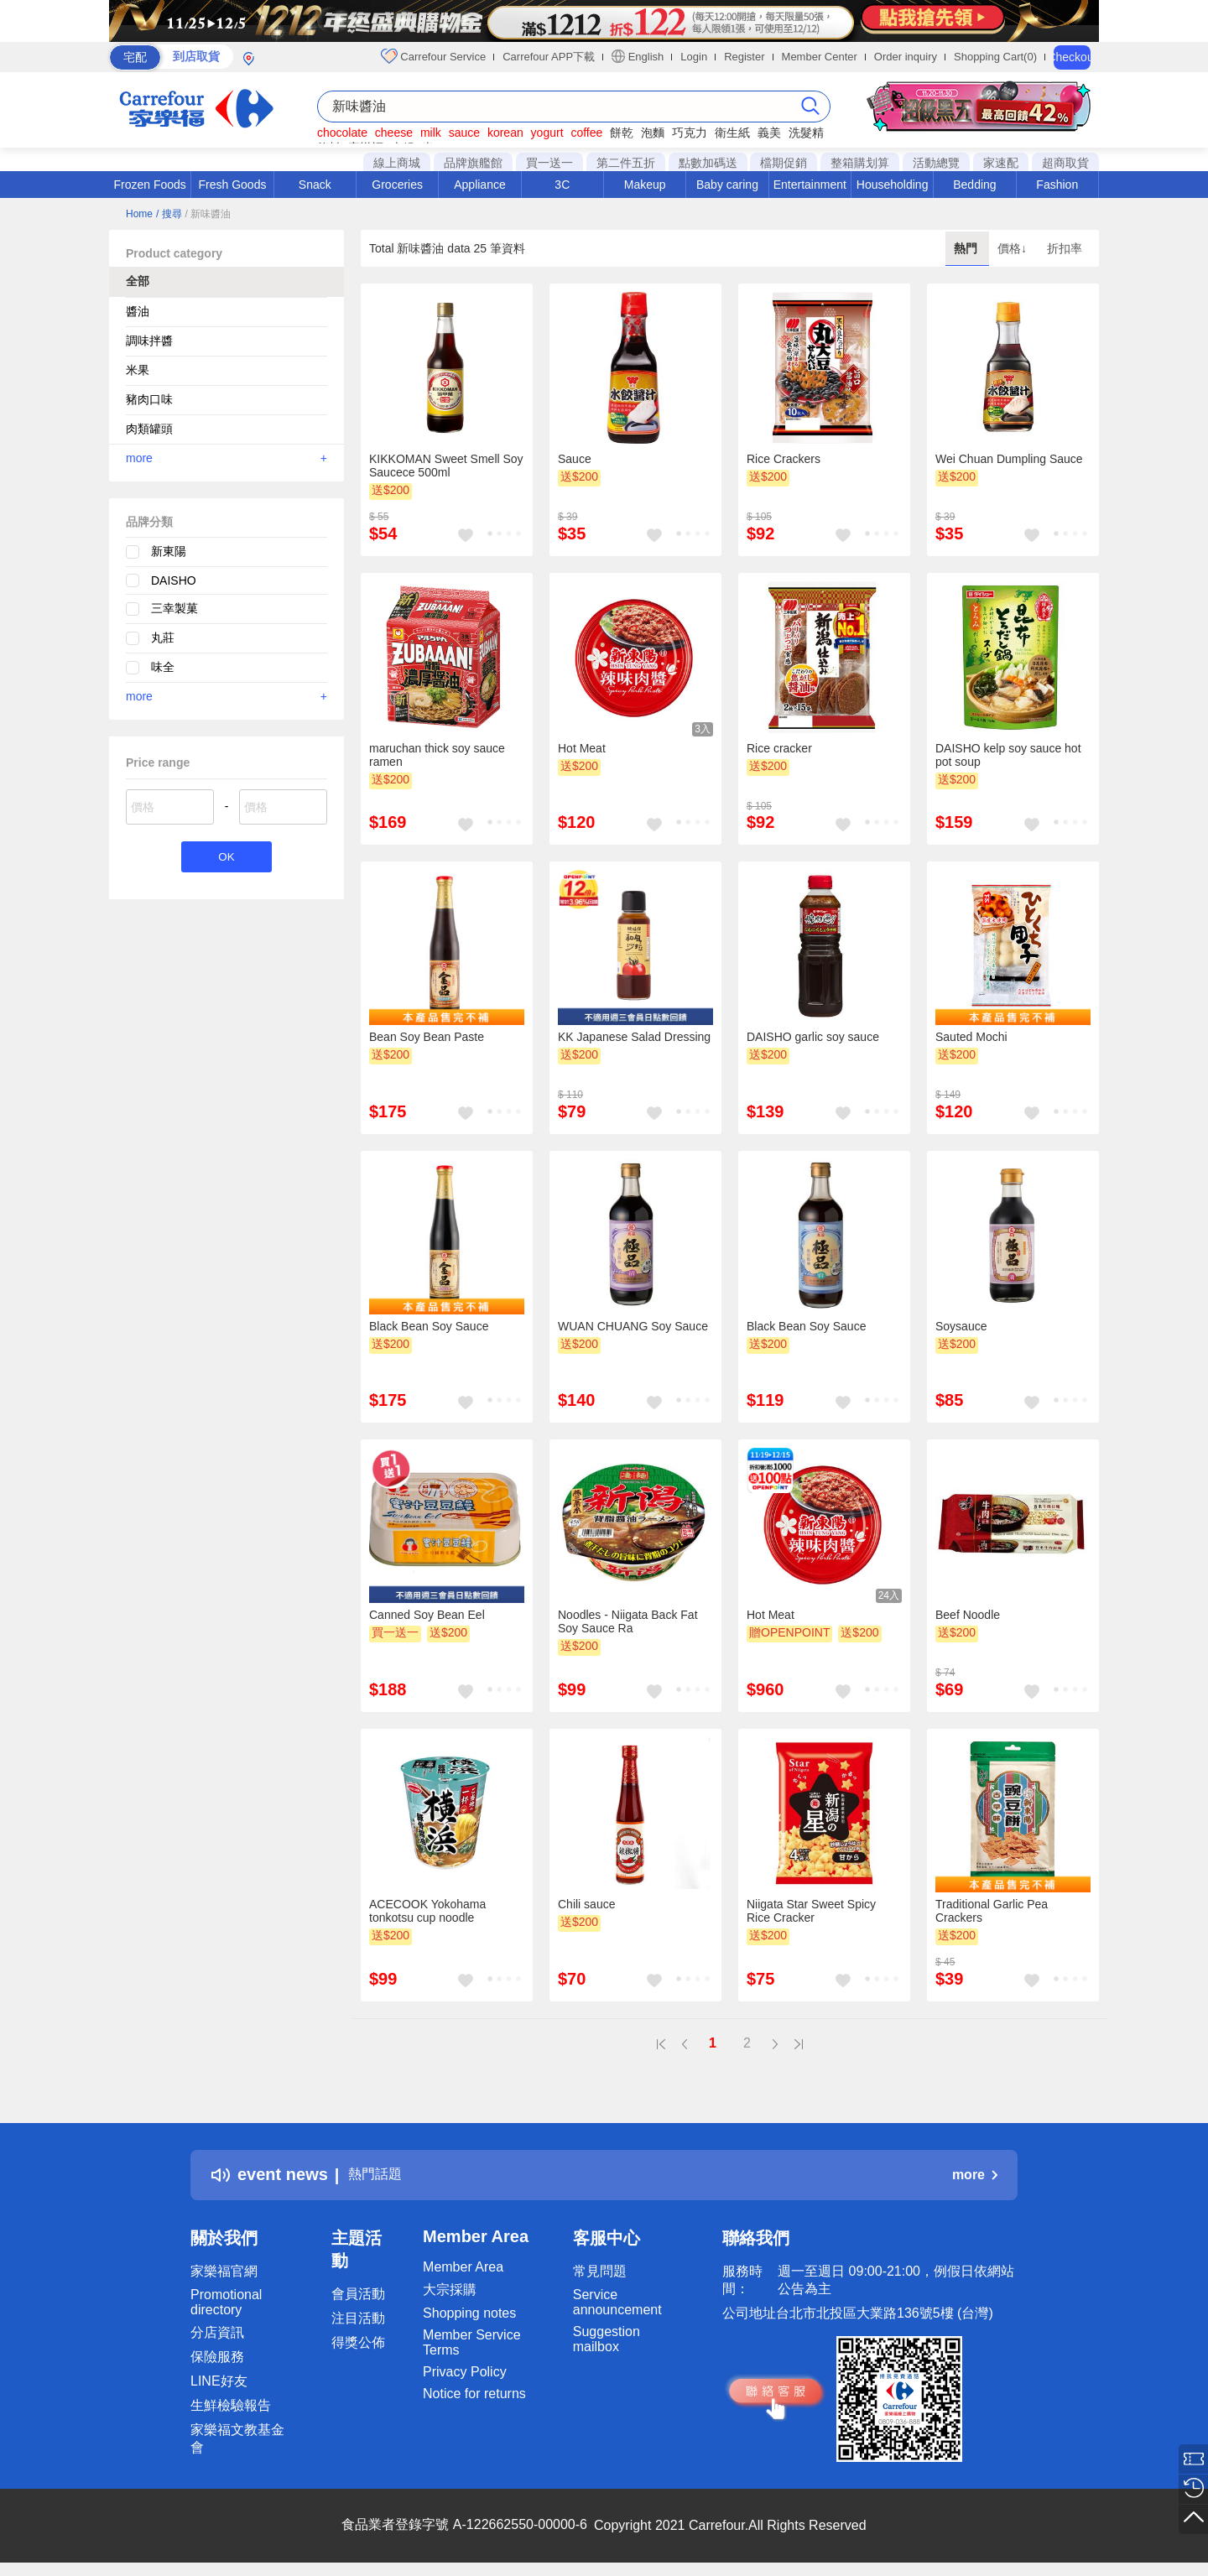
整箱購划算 (859, 162)
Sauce (574, 459)
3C (562, 184)
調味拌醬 (149, 340)
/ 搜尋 (169, 214)
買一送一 (549, 162)
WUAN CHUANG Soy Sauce (633, 1326)
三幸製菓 (174, 608)
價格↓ (1013, 248)
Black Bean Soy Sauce (428, 1326)
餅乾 (621, 132)
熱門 (967, 248)
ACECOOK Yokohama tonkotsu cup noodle (427, 1910)
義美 (769, 132)
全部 (137, 281)
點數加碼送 (708, 162)
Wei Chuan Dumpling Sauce (1009, 459)
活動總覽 (936, 162)
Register (744, 56)
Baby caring (727, 184)
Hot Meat (582, 748)
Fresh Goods (233, 184)
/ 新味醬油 (208, 214)
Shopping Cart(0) (995, 56)
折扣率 (1064, 248)
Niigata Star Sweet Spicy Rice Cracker (811, 1910)
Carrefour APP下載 (548, 56)
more (226, 458)
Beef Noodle (967, 1614)
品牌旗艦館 (473, 162)
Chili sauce (586, 1904)
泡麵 (652, 132)
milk (430, 132)
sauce (464, 132)
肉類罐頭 (149, 428)
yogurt (547, 132)
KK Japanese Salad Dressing (634, 1036)
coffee (586, 132)
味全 (162, 667)
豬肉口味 (149, 399)
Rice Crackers (783, 459)
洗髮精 (806, 132)
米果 (137, 370)
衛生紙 (732, 132)
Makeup (645, 184)
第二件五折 (625, 162)
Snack (315, 184)
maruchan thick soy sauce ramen (437, 755)
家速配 (1000, 162)
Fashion (1057, 184)
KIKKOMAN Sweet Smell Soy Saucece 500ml (446, 465)
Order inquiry (905, 56)
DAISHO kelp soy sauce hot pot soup (1008, 755)
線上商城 (396, 162)
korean (505, 132)
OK (226, 858)
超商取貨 (1065, 162)
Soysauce (961, 1326)
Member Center (819, 56)
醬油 (137, 311)
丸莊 (162, 637)
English (638, 56)
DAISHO (173, 580)
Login (693, 56)
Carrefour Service (433, 56)
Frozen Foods (149, 184)
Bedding (974, 184)
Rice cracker (779, 748)
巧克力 (689, 132)
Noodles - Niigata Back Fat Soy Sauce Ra (628, 1621)
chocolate (342, 132)
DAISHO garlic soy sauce (813, 1036)
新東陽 (168, 551)
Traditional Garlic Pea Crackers (991, 1910)
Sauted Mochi (971, 1036)
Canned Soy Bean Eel (427, 1614)
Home (139, 214)
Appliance (480, 184)
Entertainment (809, 184)
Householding (893, 184)
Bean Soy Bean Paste (426, 1036)
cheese (394, 132)
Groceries (397, 184)
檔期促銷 (783, 162)
